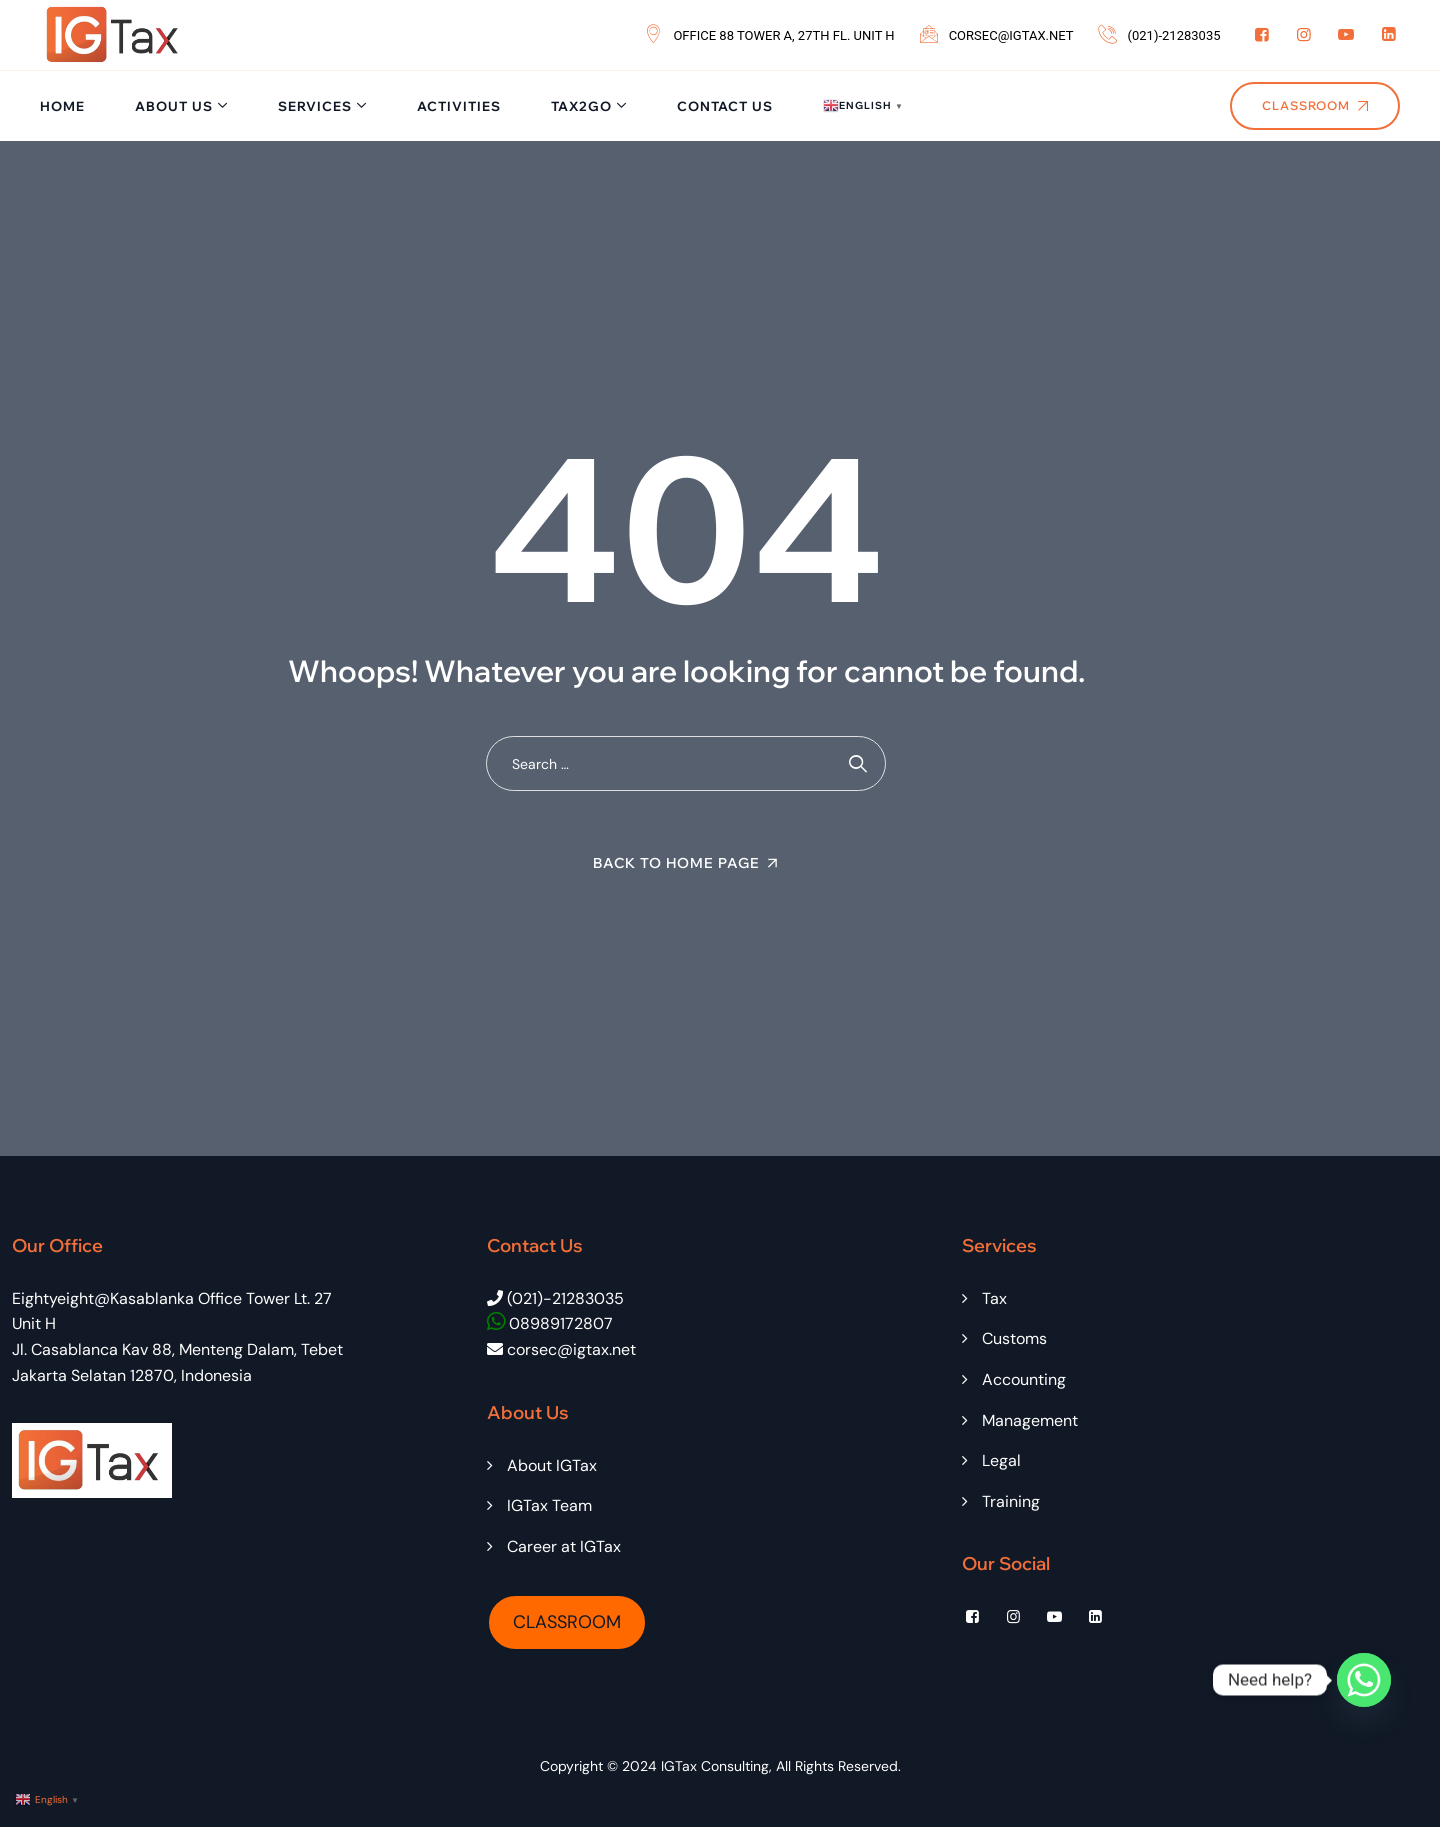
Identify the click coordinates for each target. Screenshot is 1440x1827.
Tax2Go (581, 106)
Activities (459, 106)
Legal (1001, 1460)
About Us (174, 106)
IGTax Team (549, 1505)
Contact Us (725, 106)
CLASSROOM (567, 1622)
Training (1011, 1501)
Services (315, 106)
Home (62, 106)
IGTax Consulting (715, 1766)
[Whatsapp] (1364, 1680)
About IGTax (552, 1465)
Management (1030, 1420)
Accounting (1024, 1379)
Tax (994, 1298)
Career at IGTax (564, 1546)
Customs (1014, 1338)
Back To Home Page (676, 863)
